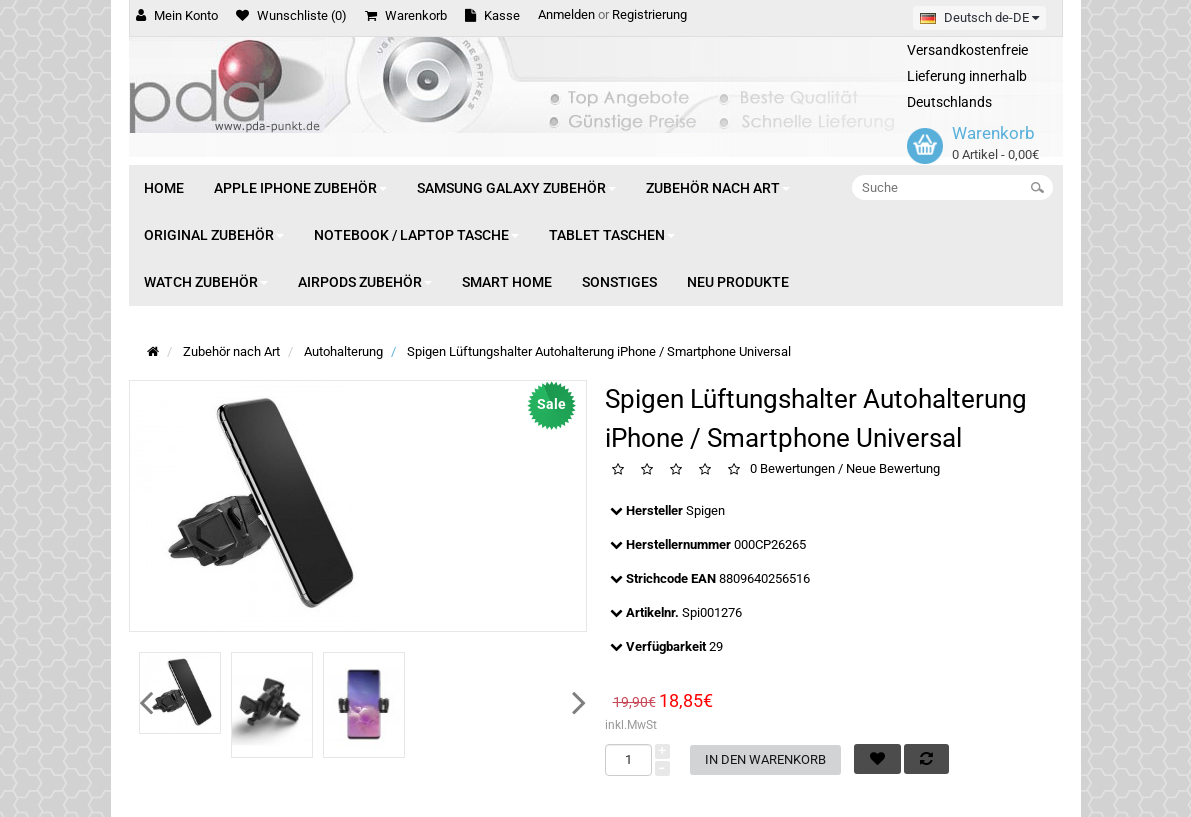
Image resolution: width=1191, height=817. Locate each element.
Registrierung (649, 14)
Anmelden (566, 14)
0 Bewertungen (792, 468)
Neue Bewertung (893, 468)
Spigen (705, 510)
